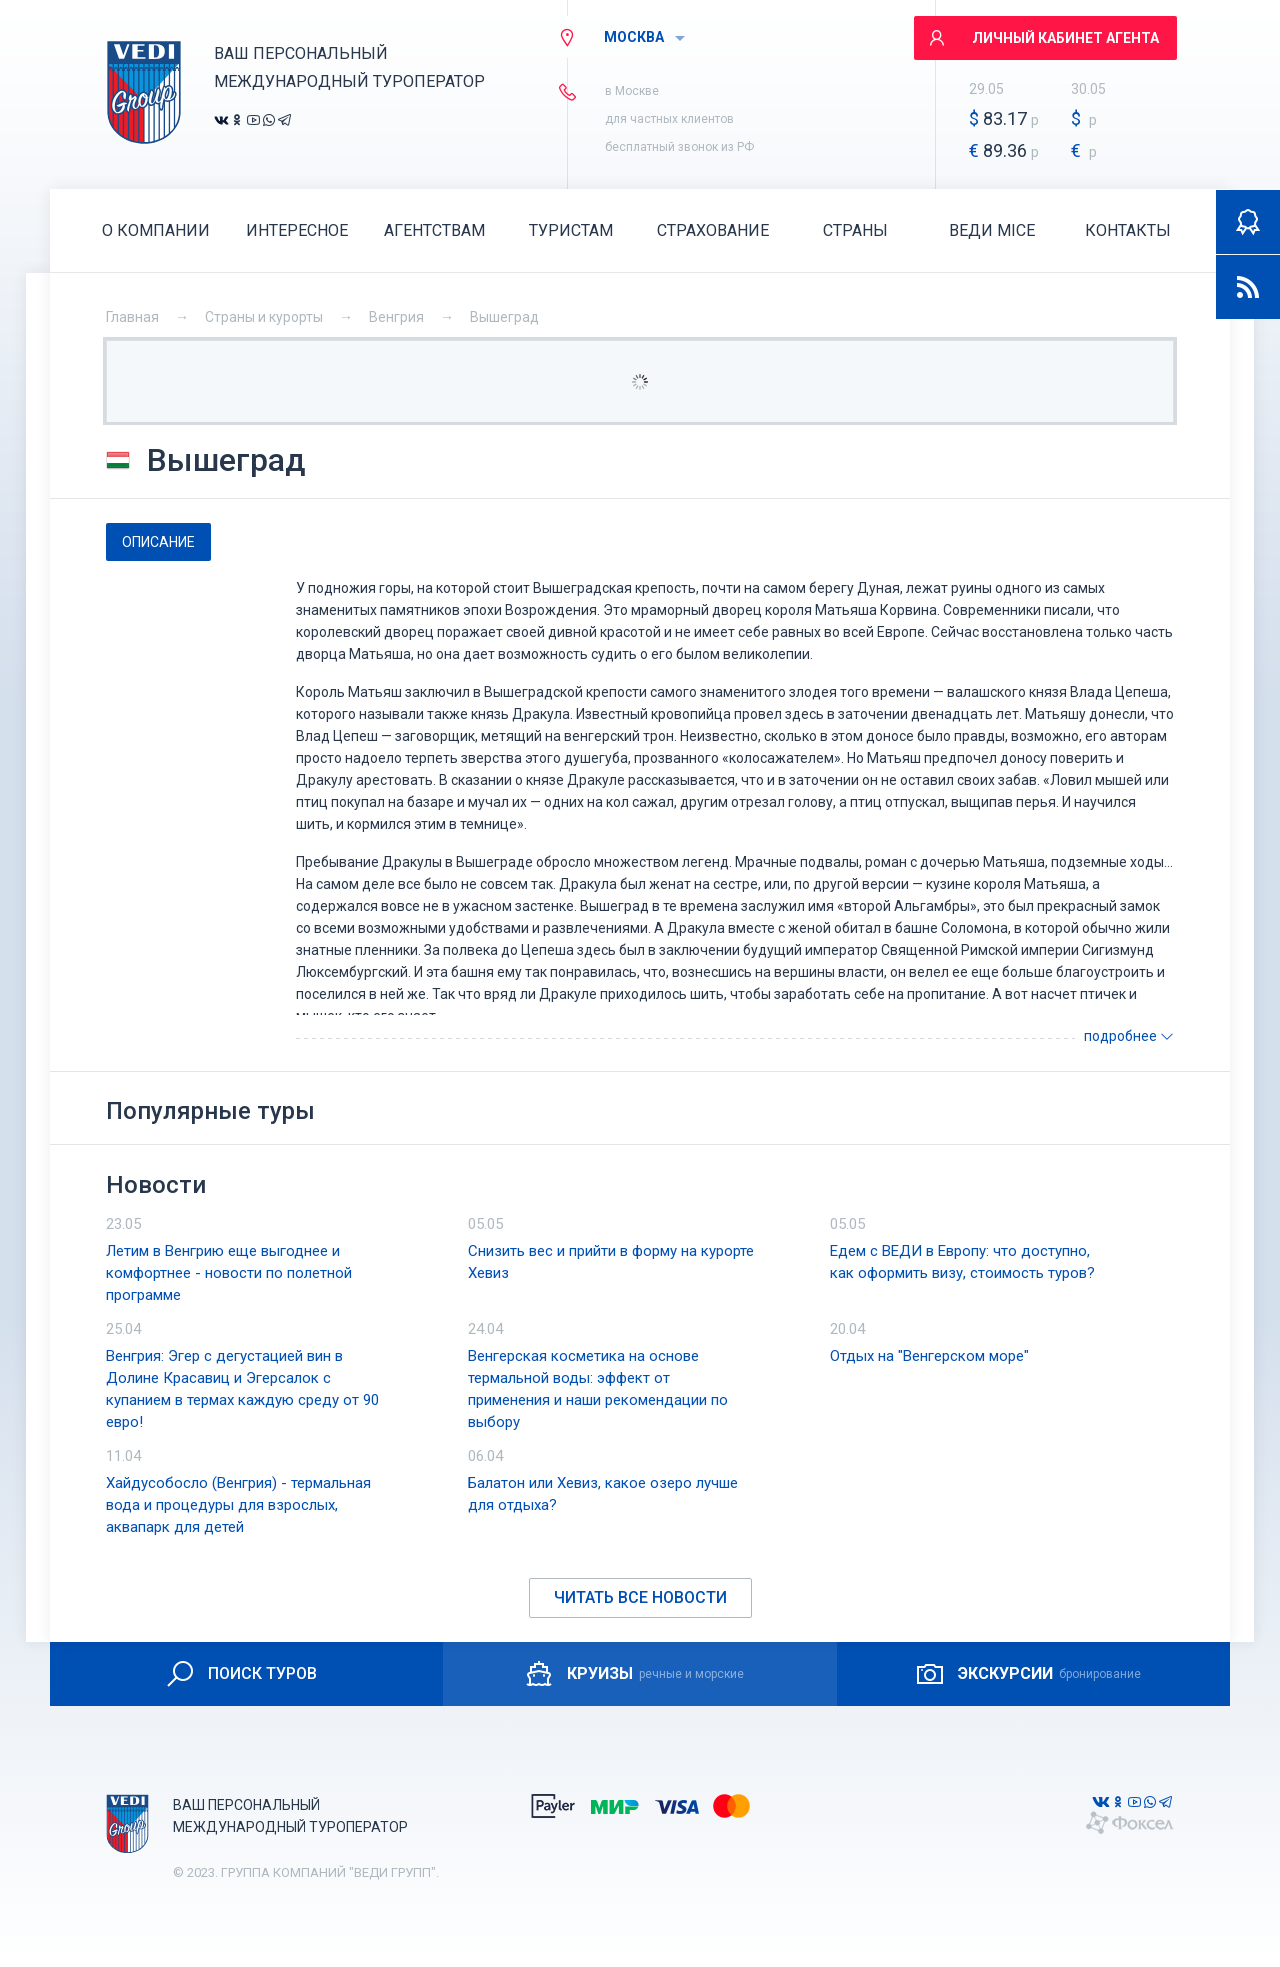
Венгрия (396, 317)
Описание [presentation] (158, 542)
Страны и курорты (264, 317)
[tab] (158, 542)
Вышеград (504, 317)
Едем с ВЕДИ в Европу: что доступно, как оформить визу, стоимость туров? (962, 1262)
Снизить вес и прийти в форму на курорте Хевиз (611, 1262)
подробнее (1129, 1036)
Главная (132, 317)
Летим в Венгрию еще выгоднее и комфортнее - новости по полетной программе (229, 1273)
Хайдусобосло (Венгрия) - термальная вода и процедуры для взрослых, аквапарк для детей (238, 1505)
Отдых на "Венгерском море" (929, 1356)
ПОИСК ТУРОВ (240, 1674)
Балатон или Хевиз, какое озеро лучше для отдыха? (603, 1494)
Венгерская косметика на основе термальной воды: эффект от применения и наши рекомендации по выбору (598, 1389)
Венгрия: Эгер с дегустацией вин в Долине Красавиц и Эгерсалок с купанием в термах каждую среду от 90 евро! (242, 1389)
